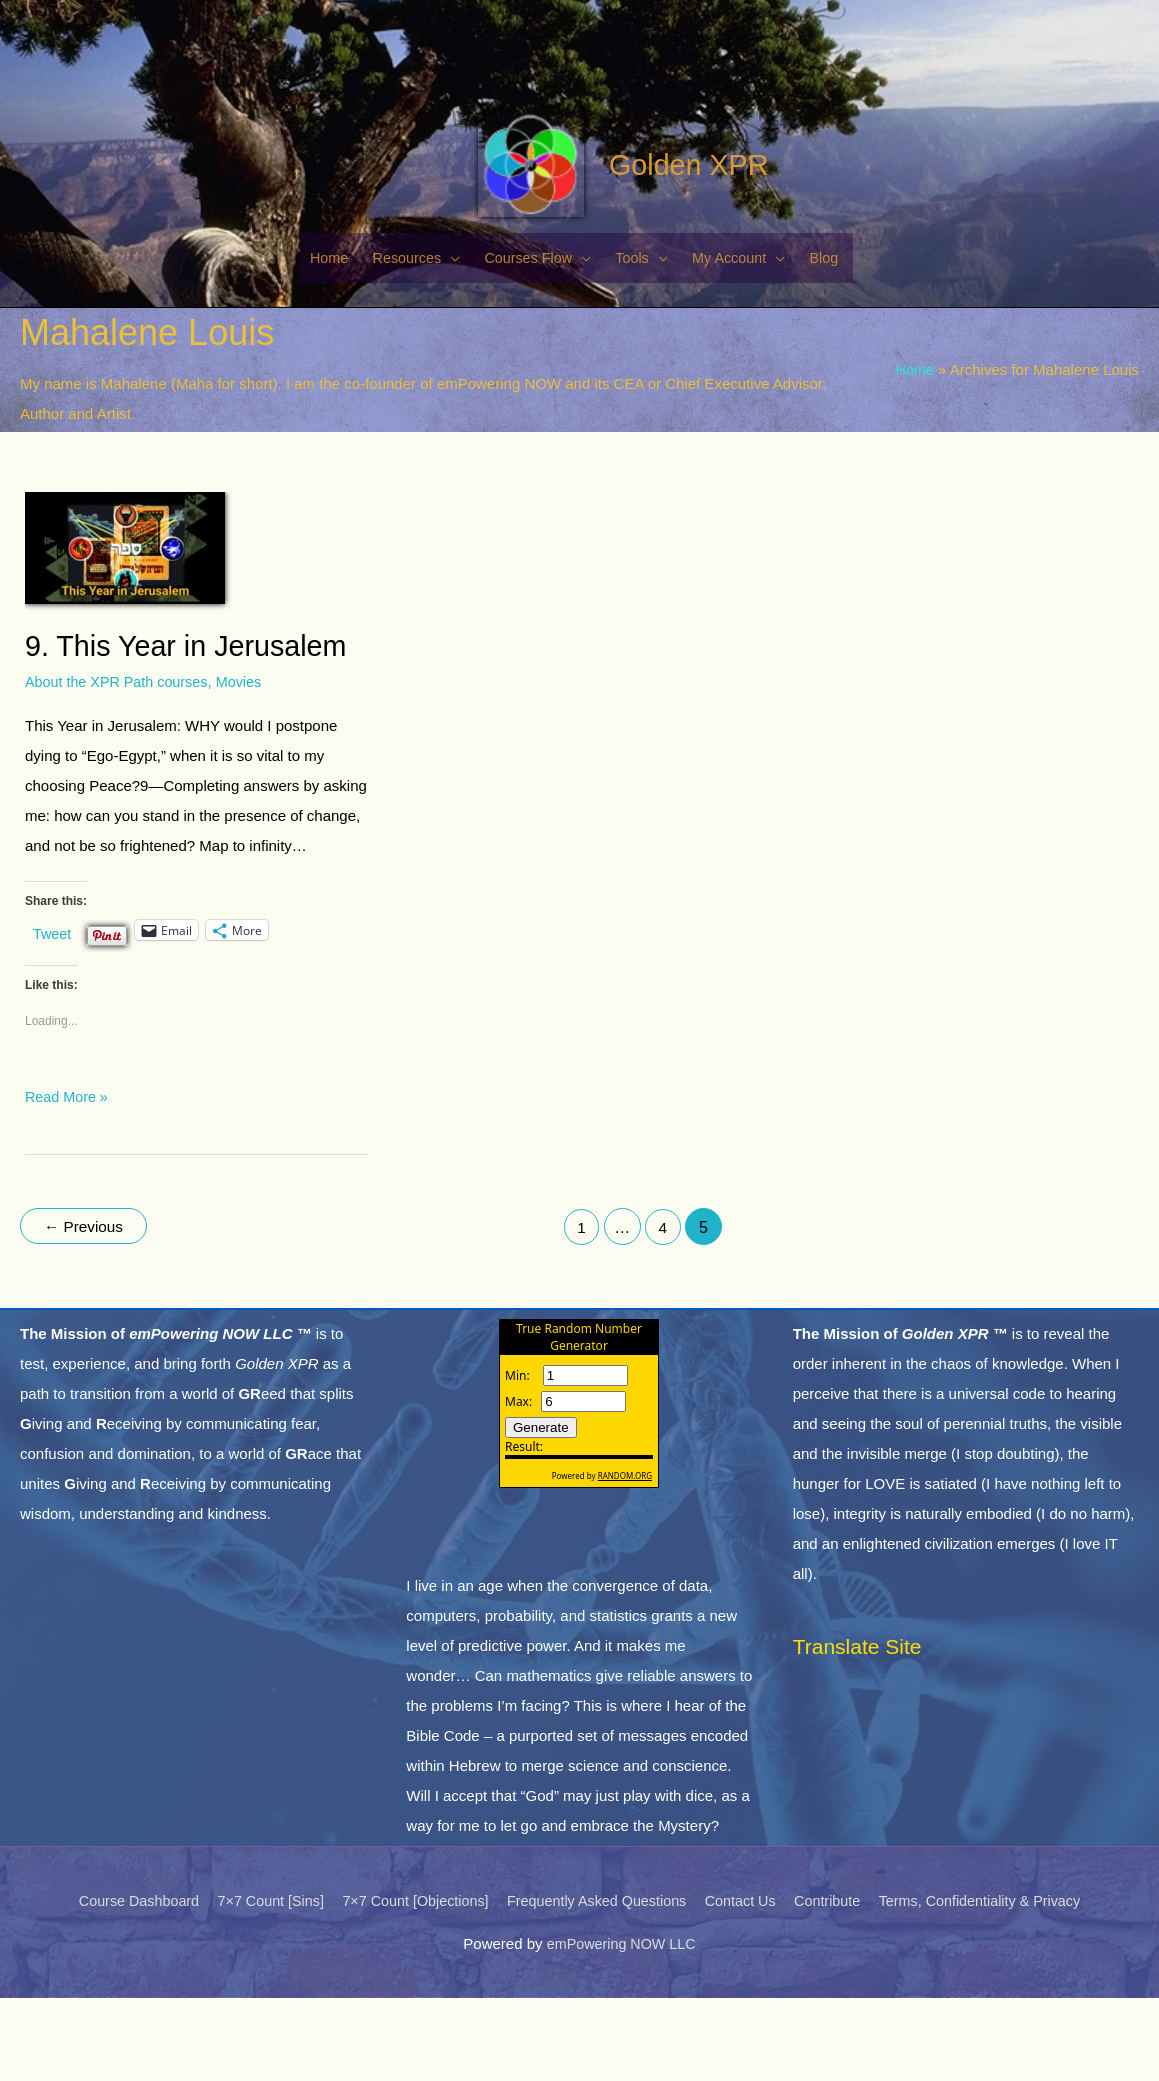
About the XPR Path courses (120, 768)
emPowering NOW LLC (621, 2026)
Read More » (68, 1180)
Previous (86, 1313)
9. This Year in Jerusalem (193, 732)
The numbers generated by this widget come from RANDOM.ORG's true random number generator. (579, 1503)
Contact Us (747, 1984)
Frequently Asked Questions (598, 1984)
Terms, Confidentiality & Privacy (997, 1984)
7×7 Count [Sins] (256, 1984)
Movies (248, 768)
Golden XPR (669, 241)
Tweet (53, 1019)
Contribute (838, 1984)
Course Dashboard (119, 1984)
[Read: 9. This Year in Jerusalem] (125, 632)
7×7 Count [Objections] (407, 1984)
